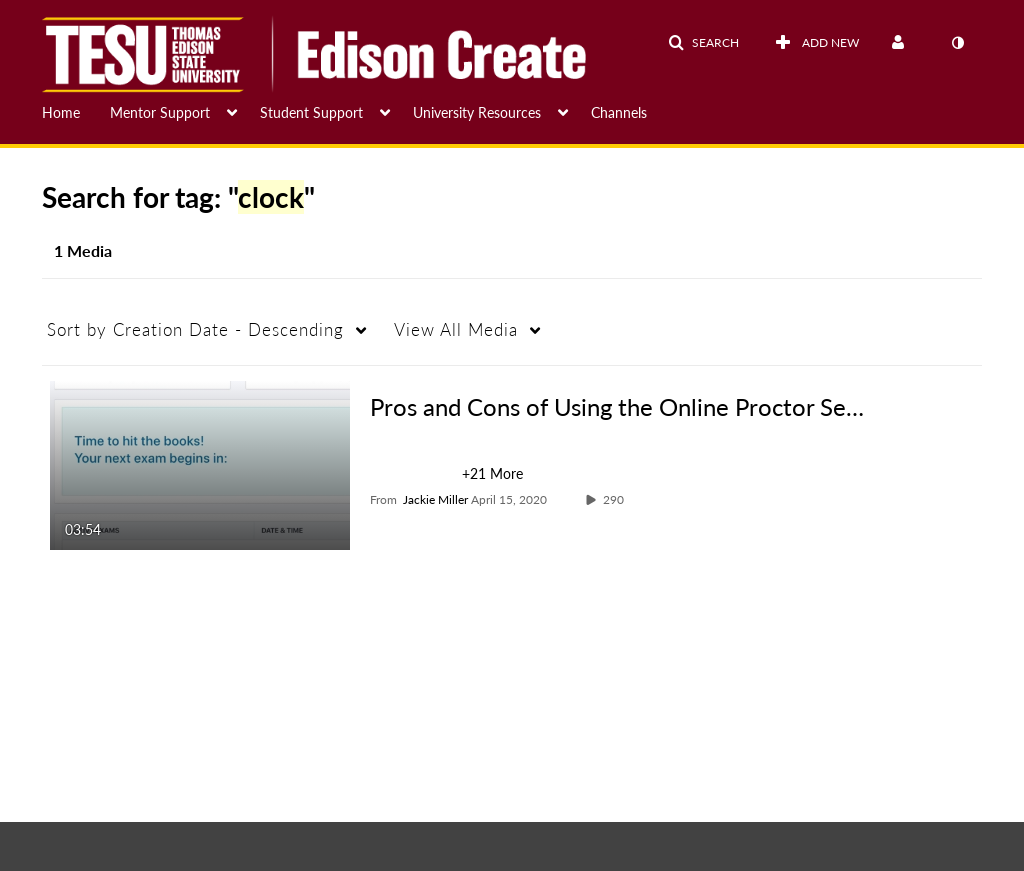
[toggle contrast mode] (957, 43)
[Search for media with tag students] (416, 476)
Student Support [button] (311, 112)
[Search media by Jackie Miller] (435, 499)
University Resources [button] (477, 112)
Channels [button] (619, 112)
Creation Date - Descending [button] (195, 329)
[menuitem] (76, 111)
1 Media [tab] (83, 250)
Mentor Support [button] (160, 112)
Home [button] (61, 112)
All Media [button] (456, 329)
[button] (703, 43)
